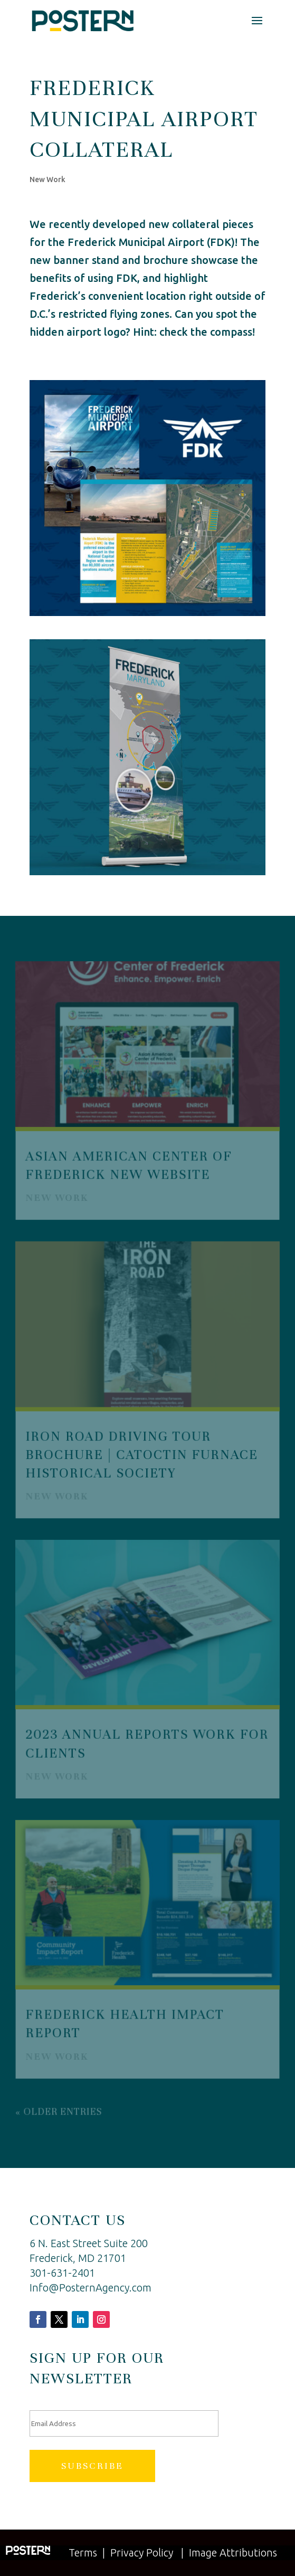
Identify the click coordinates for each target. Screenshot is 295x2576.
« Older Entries (59, 2109)
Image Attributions (233, 2552)
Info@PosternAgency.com (90, 2287)
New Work (47, 179)
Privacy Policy (141, 2552)
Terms (83, 2552)
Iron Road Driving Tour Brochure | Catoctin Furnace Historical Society (142, 1454)
